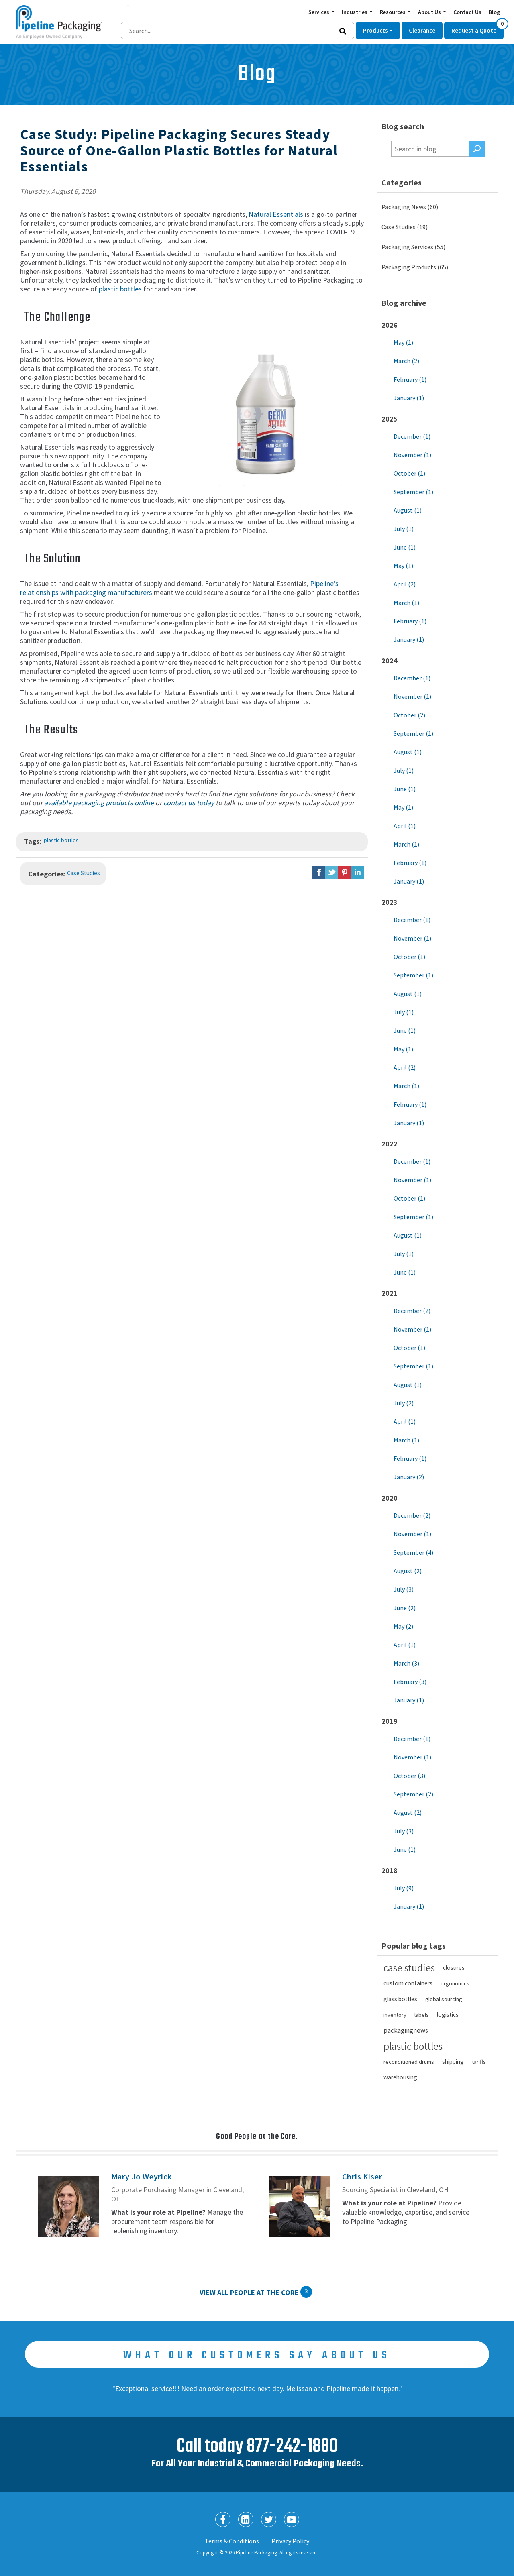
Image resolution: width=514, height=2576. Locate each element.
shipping (453, 2061)
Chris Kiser (362, 2176)
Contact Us (467, 12)
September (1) (413, 492)
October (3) (409, 1776)
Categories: (47, 873)
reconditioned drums (408, 2061)
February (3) (410, 1682)
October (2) (409, 715)
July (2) (404, 1403)
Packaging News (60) (409, 207)
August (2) (408, 1571)
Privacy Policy (290, 2541)
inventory (394, 2014)
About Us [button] (430, 12)
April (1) (405, 826)
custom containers (407, 1983)
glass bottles (400, 1999)
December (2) (412, 1311)
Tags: (32, 841)
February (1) (410, 379)
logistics (448, 2014)
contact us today (188, 802)
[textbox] (430, 149)
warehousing (400, 2077)
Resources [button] (393, 12)
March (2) (406, 361)
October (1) (409, 473)
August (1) (408, 510)
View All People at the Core (249, 2292)
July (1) (404, 529)
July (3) (404, 1589)
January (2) (409, 1477)
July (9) (404, 1888)
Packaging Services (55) (413, 247)
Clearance (422, 30)
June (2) (405, 1608)
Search (477, 149)
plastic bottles (120, 288)
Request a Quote (477, 28)
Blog (494, 12)
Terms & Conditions (232, 2541)
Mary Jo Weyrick (141, 2176)
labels (421, 2014)
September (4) (413, 1552)
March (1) (406, 603)
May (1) (403, 342)
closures (454, 1967)
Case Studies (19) (404, 227)
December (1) (412, 436)
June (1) (405, 547)
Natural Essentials (276, 214)
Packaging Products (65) (414, 267)
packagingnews (405, 2030)
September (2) (413, 1794)
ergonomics (455, 1983)
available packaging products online (99, 802)
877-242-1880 (292, 2446)
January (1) (409, 398)
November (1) (412, 455)
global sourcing (443, 1999)
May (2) (403, 1626)
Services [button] (319, 12)
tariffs (479, 2061)
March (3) (406, 1663)
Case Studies (83, 873)
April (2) (405, 584)
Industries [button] (355, 12)
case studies (409, 1968)
